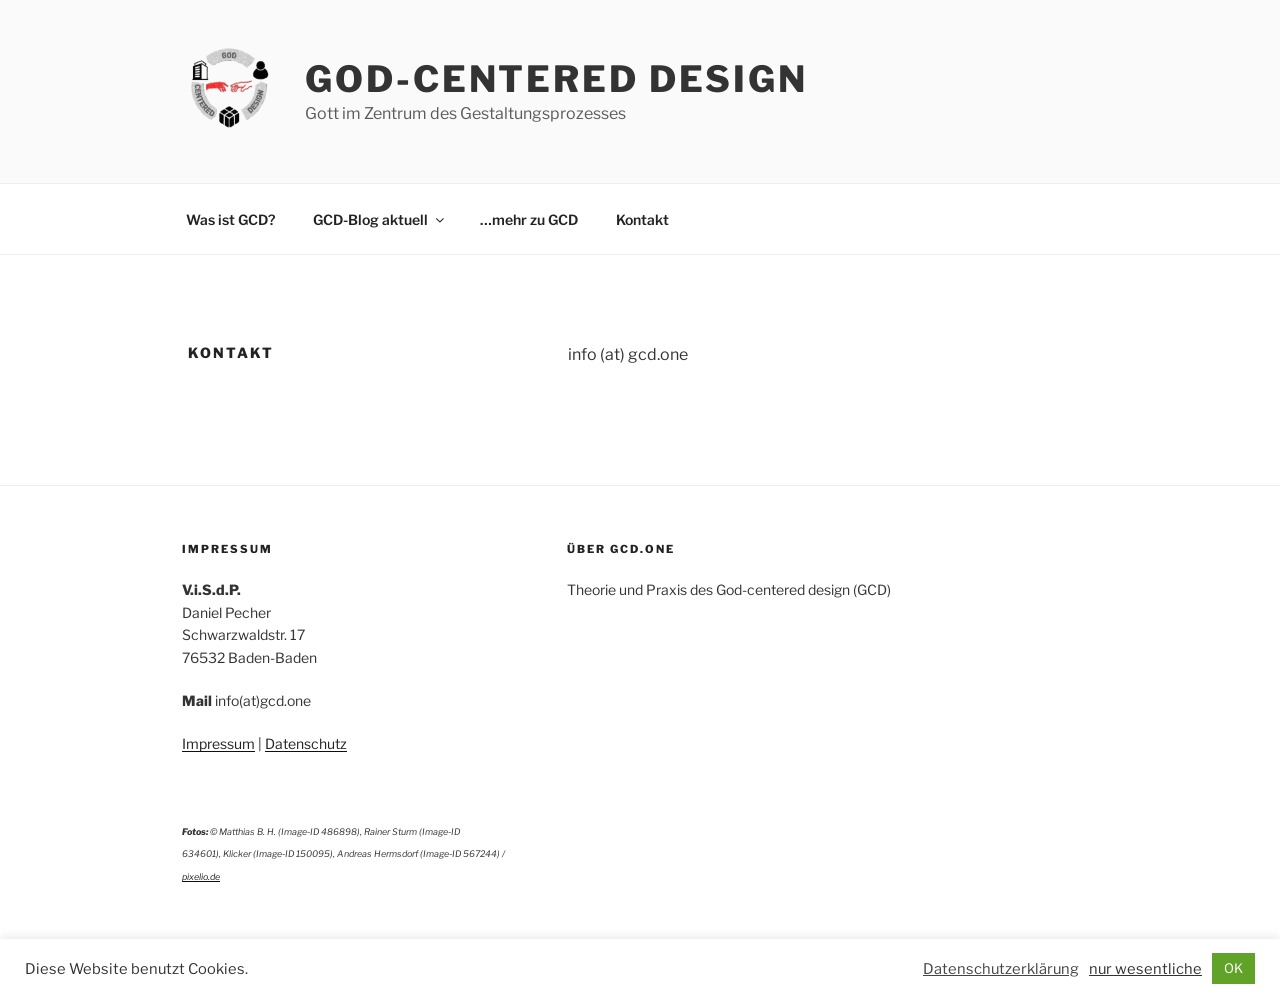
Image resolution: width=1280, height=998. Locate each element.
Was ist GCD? (230, 219)
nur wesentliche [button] (1145, 969)
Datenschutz (306, 743)
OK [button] (1233, 968)
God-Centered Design (556, 79)
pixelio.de (201, 876)
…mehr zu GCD (529, 219)
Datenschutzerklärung (1001, 969)
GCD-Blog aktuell (380, 219)
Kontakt (642, 219)
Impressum (218, 743)
